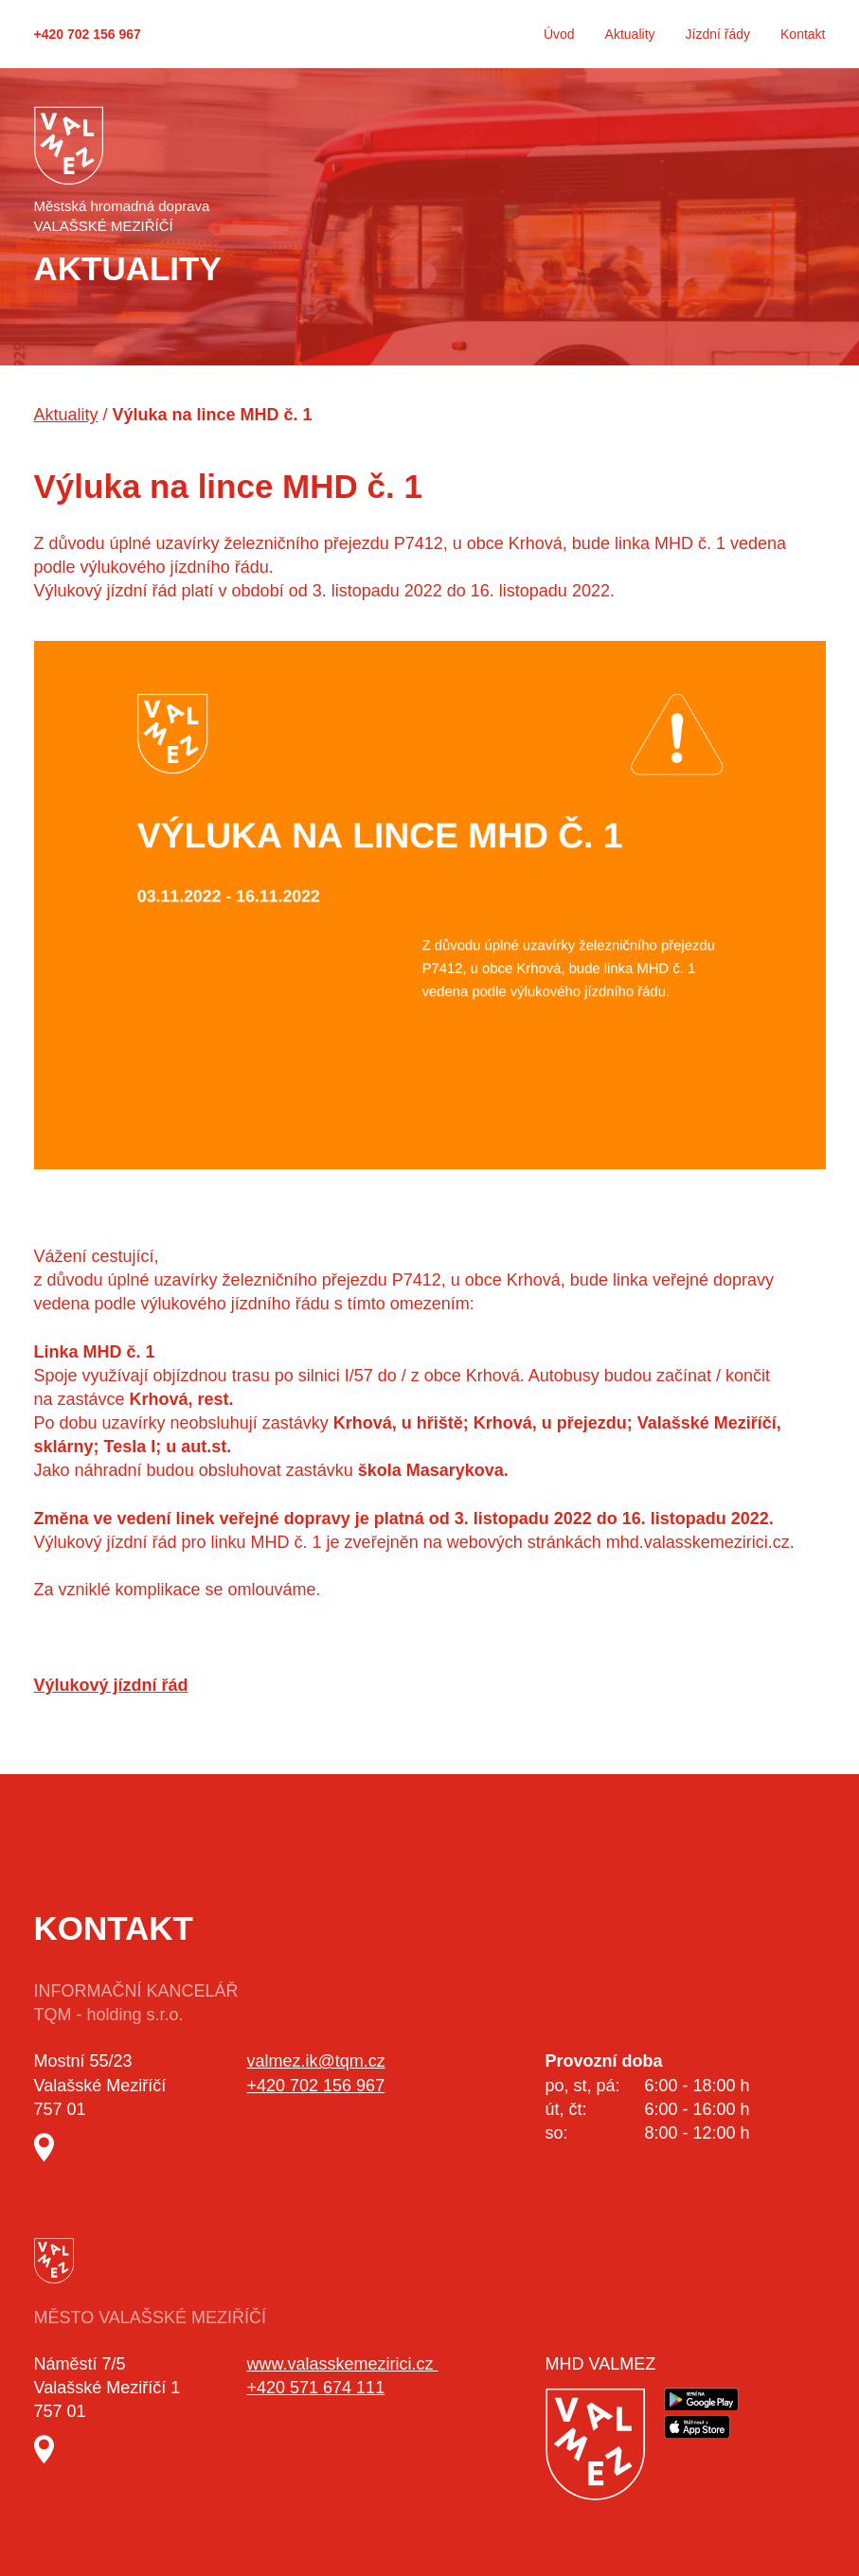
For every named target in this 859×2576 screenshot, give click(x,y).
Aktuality (630, 34)
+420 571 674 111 (316, 2387)
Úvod (559, 34)
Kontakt (802, 34)
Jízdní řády (718, 34)
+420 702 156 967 (87, 34)
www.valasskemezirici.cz (342, 2363)
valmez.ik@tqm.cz (316, 2061)
